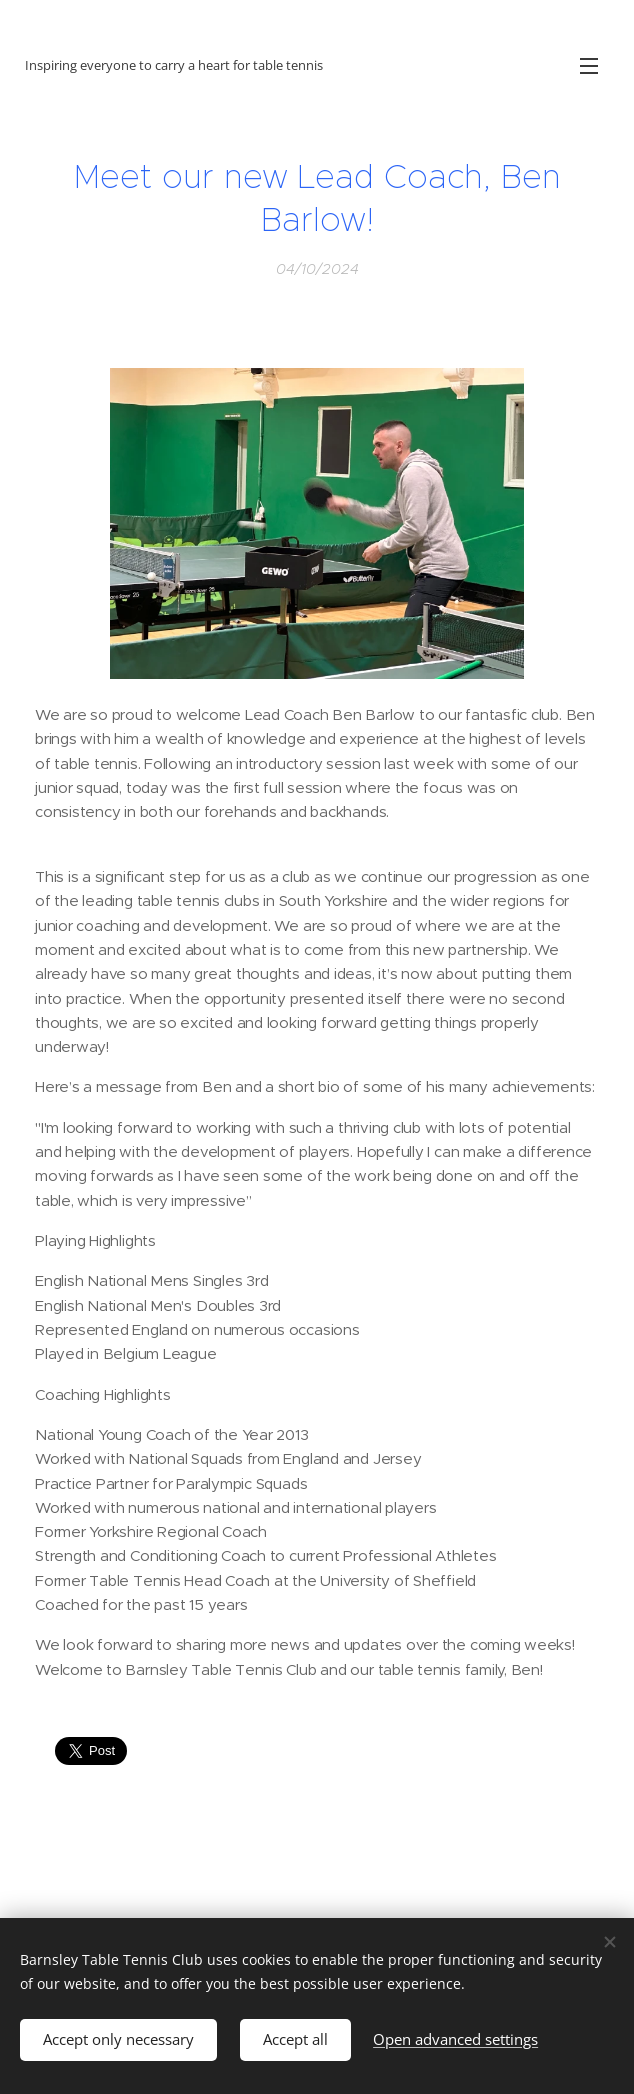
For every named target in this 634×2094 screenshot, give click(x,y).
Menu (589, 66)
